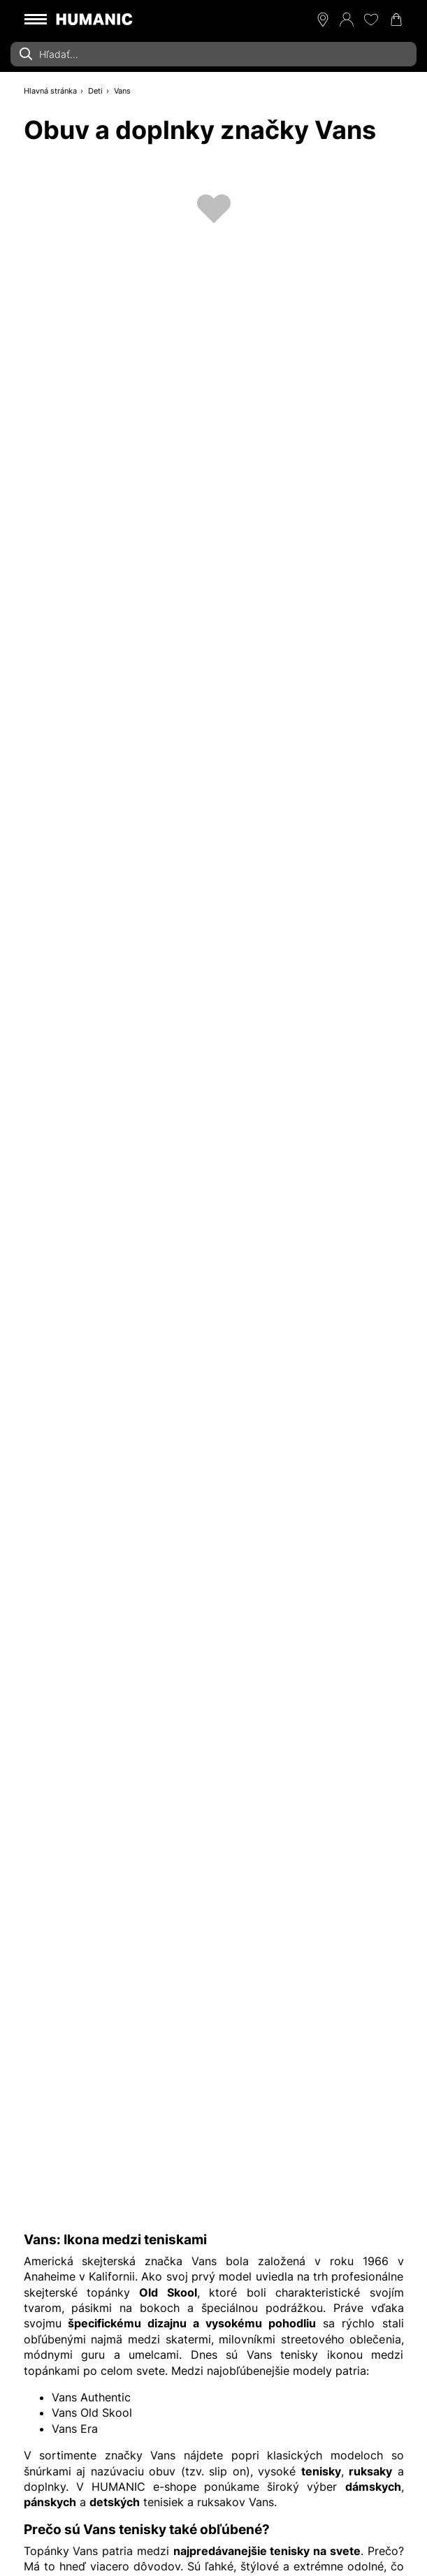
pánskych (50, 2502)
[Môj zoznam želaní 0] (371, 20)
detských (114, 2502)
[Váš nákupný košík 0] (396, 20)
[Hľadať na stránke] (213, 54)
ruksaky (370, 2471)
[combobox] (213, 54)
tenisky (321, 2471)
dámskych (373, 2487)
